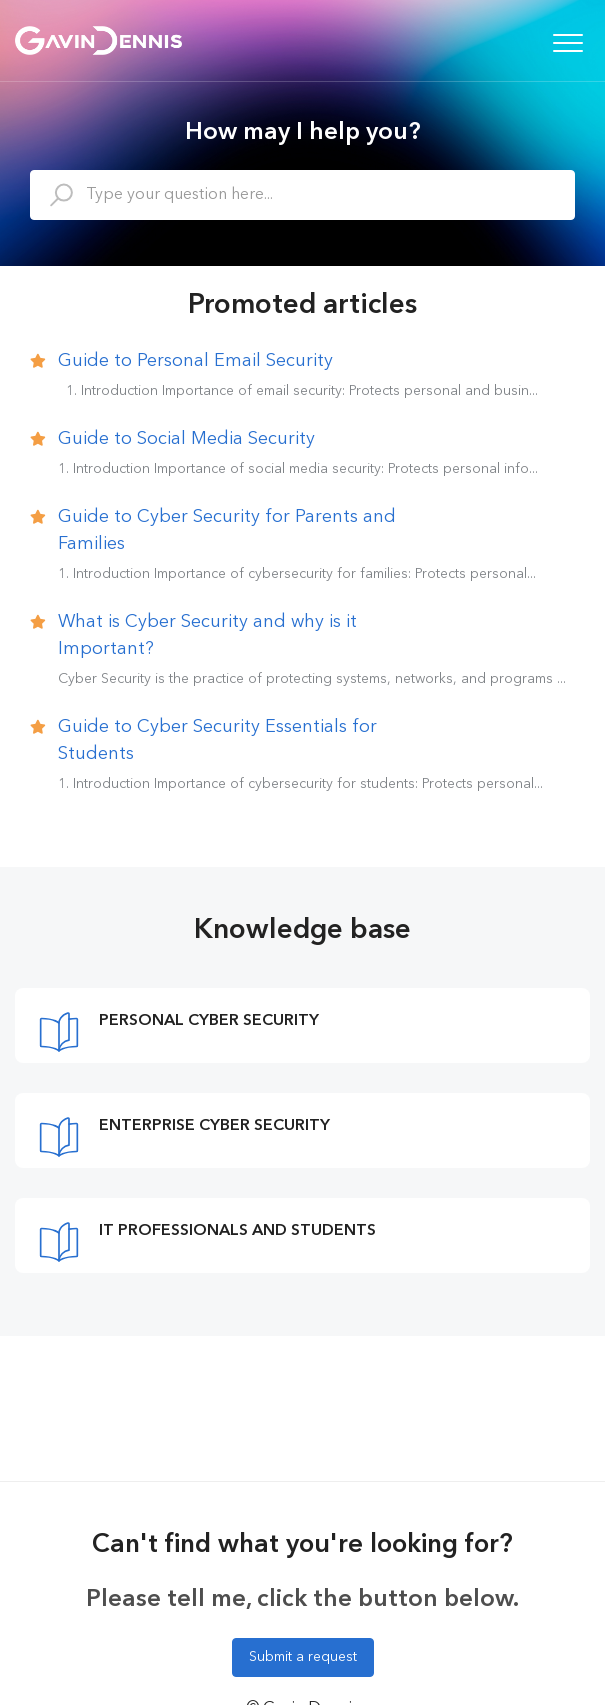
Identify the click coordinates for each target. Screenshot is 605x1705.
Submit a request (303, 1657)
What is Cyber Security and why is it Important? (207, 635)
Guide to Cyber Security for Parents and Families (227, 530)
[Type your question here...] (302, 195)
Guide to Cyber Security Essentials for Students (217, 740)
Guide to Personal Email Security (195, 361)
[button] (567, 42)
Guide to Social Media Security (186, 439)
